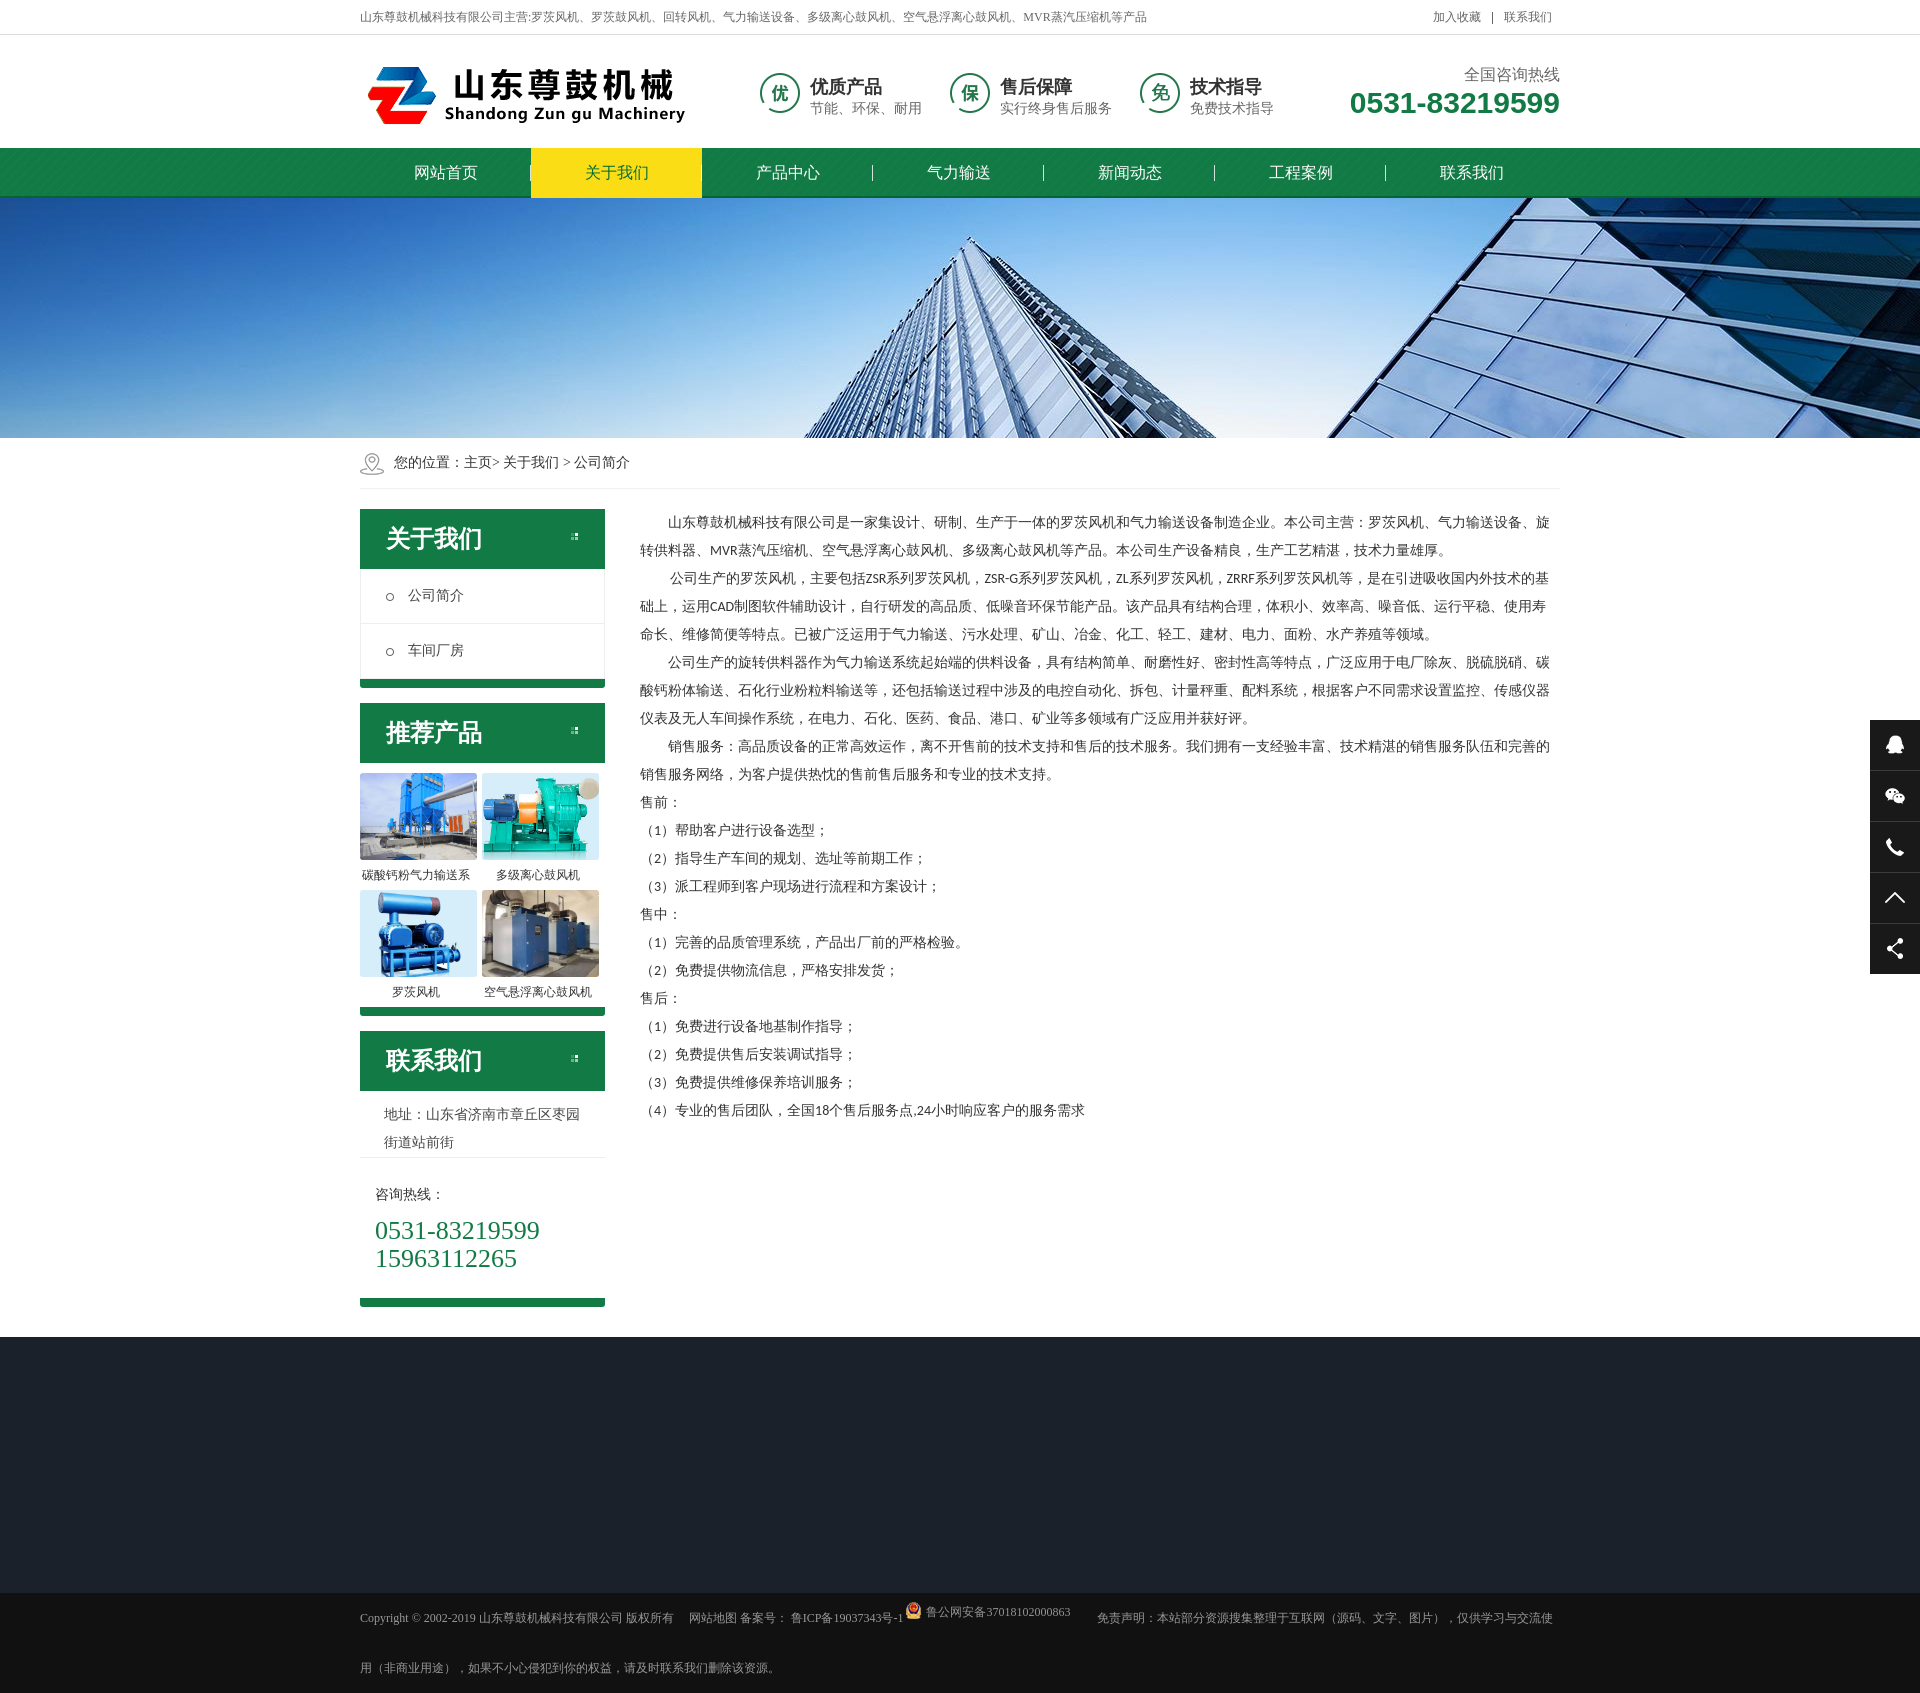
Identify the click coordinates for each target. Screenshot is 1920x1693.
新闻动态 (1130, 172)
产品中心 (788, 172)
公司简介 (602, 462)
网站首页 (446, 172)
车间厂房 (425, 650)
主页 (478, 462)
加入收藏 (1457, 17)
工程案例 (1301, 172)
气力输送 (959, 172)
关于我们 (617, 172)
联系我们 (1528, 17)
